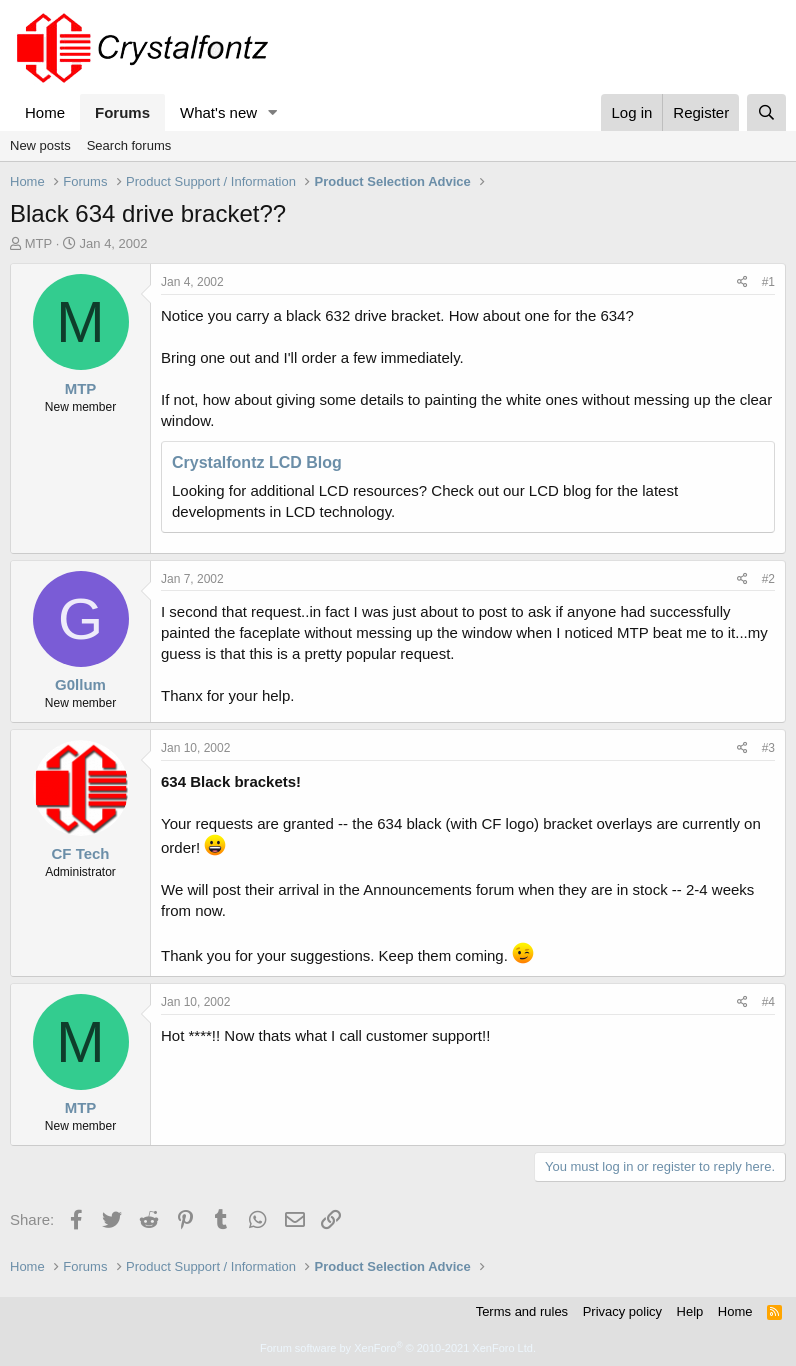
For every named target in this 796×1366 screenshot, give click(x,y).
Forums (122, 112)
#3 (768, 748)
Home (45, 112)
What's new (218, 112)
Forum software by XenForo (398, 1348)
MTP (38, 243)
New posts (40, 145)
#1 (768, 282)
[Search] (766, 112)
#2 (768, 579)
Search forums (129, 145)
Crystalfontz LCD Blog (257, 462)
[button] (273, 112)
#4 (768, 1002)
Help (690, 1311)
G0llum (80, 684)
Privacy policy (622, 1311)
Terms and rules (522, 1311)
